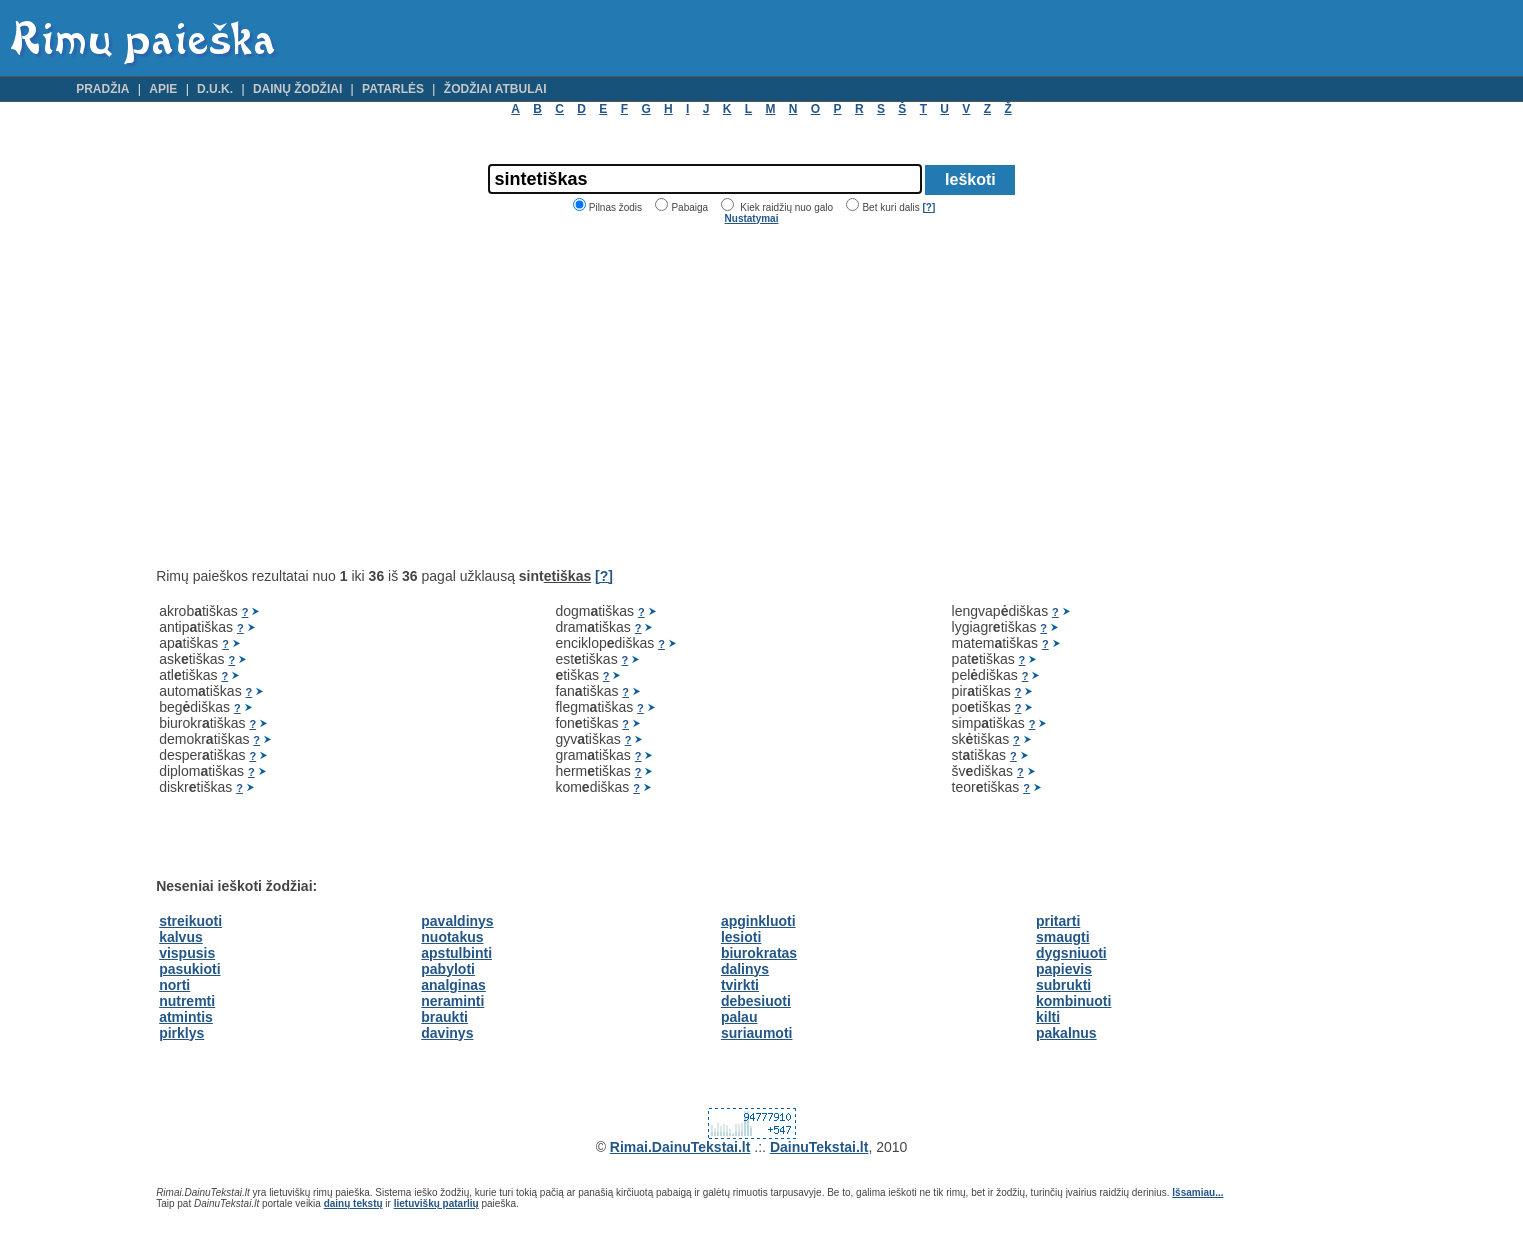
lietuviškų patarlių (436, 1203)
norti (174, 985)
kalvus (181, 937)
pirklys (181, 1033)
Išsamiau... (1197, 1192)
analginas (453, 985)
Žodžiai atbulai (495, 89)
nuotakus (452, 937)
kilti (1048, 1017)
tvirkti (740, 985)
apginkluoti (758, 921)
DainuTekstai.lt (819, 1147)
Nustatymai (752, 218)
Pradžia (102, 89)
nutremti (187, 1001)
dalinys (745, 969)
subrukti (1063, 985)
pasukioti (189, 969)
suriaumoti (757, 1033)
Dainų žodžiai (297, 89)
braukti (444, 1017)
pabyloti (448, 969)
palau (739, 1017)
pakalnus (1066, 1033)
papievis (1064, 969)
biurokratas (759, 953)
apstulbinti (456, 953)
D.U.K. (215, 89)
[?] (928, 207)
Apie (163, 89)
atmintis (186, 1017)
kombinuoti (1073, 1001)
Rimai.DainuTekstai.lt (680, 1147)
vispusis (187, 953)
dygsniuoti (1071, 953)
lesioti (741, 937)
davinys (447, 1033)
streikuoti (190, 921)
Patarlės (393, 89)
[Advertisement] (324, 396)
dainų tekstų (353, 1203)
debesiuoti (756, 1001)
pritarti (1058, 921)
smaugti (1063, 937)
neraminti (452, 1001)
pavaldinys (457, 921)
